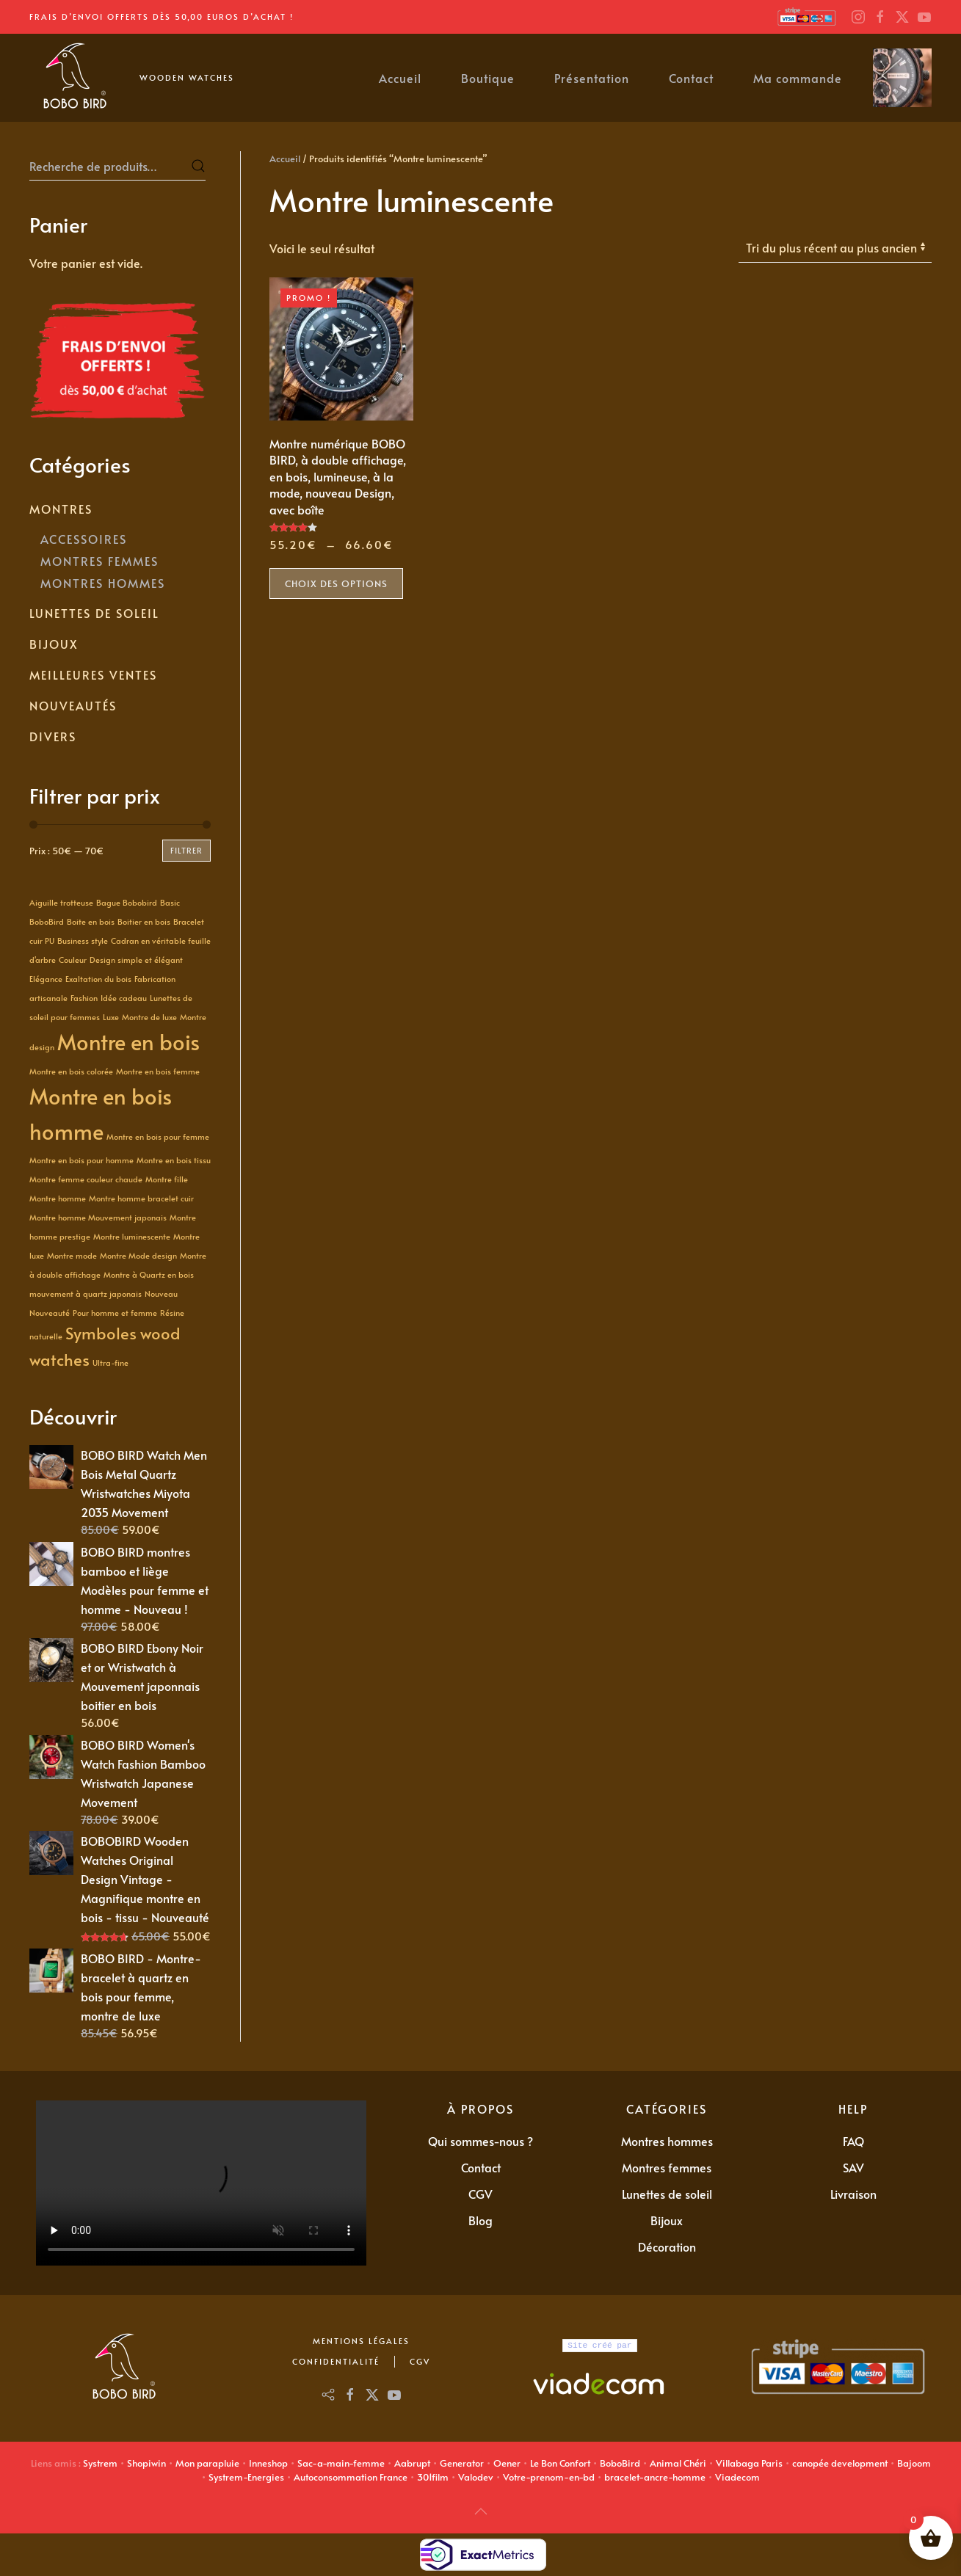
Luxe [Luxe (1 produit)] (111, 1016)
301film (433, 2477)
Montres (61, 509)
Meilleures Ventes (93, 674)
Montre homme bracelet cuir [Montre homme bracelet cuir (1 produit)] (141, 1198)
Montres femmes (666, 2167)
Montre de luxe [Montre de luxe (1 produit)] (149, 1016)
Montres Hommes (102, 583)
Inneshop (268, 2463)
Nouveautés (73, 705)
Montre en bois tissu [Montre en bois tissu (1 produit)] (174, 1159)
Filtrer (186, 850)
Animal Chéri (678, 2463)
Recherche (198, 166)
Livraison (853, 2194)
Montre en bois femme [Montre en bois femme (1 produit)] (158, 1071)
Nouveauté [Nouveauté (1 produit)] (49, 1312)
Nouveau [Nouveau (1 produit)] (161, 1293)
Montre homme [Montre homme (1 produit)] (57, 1198)
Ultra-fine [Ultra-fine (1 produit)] (110, 1362)
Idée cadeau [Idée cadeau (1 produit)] (124, 997)
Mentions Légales (361, 2340)
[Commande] (835, 248)
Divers (52, 736)
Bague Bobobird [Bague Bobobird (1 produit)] (126, 902)
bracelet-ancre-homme (655, 2477)
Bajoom (914, 2463)
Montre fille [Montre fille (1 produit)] (166, 1179)
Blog (480, 2220)
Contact (691, 78)
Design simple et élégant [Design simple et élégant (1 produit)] (136, 959)
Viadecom (737, 2477)
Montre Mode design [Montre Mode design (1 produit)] (138, 1255)
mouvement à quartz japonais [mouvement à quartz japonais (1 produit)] (85, 1293)
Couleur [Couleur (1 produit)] (73, 959)
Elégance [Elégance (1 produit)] (45, 978)
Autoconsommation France (350, 2477)
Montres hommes (667, 2141)
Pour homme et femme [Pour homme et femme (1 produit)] (115, 1312)
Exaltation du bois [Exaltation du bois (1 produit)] (98, 978)
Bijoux (54, 644)
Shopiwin (146, 2463)
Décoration (667, 2246)
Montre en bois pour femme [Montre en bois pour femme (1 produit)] (157, 1136)
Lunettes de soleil (94, 613)
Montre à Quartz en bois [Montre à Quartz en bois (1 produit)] (149, 1274)
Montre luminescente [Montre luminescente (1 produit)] (131, 1236)
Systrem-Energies (246, 2477)
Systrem (100, 2463)
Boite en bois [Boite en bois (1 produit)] (91, 921)
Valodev (475, 2477)
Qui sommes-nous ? (480, 2141)
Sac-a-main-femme (341, 2463)
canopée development (840, 2463)
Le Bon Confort (560, 2463)
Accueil (400, 78)
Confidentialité (336, 2361)
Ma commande (797, 78)
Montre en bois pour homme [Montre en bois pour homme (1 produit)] (81, 1159)
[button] (481, 2511)
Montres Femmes (99, 561)
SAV (853, 2167)
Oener (507, 2463)
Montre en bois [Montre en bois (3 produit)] (128, 1041)
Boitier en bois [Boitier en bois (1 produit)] (143, 921)
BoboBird (620, 2463)
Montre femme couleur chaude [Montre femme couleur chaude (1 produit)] (85, 1179)
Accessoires (83, 539)
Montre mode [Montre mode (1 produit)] (72, 1255)
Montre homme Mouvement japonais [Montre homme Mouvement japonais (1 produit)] (98, 1217)
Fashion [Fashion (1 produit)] (84, 997)
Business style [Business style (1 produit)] (82, 940)
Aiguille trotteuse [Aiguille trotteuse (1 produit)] (61, 902)
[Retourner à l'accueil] (73, 78)
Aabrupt (412, 2463)
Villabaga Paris (749, 2463)
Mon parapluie (207, 2463)
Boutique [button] (488, 78)
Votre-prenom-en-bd (549, 2477)
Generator (462, 2463)
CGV (480, 2194)
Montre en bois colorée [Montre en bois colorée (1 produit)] (71, 1071)
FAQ (853, 2141)
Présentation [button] (591, 78)
